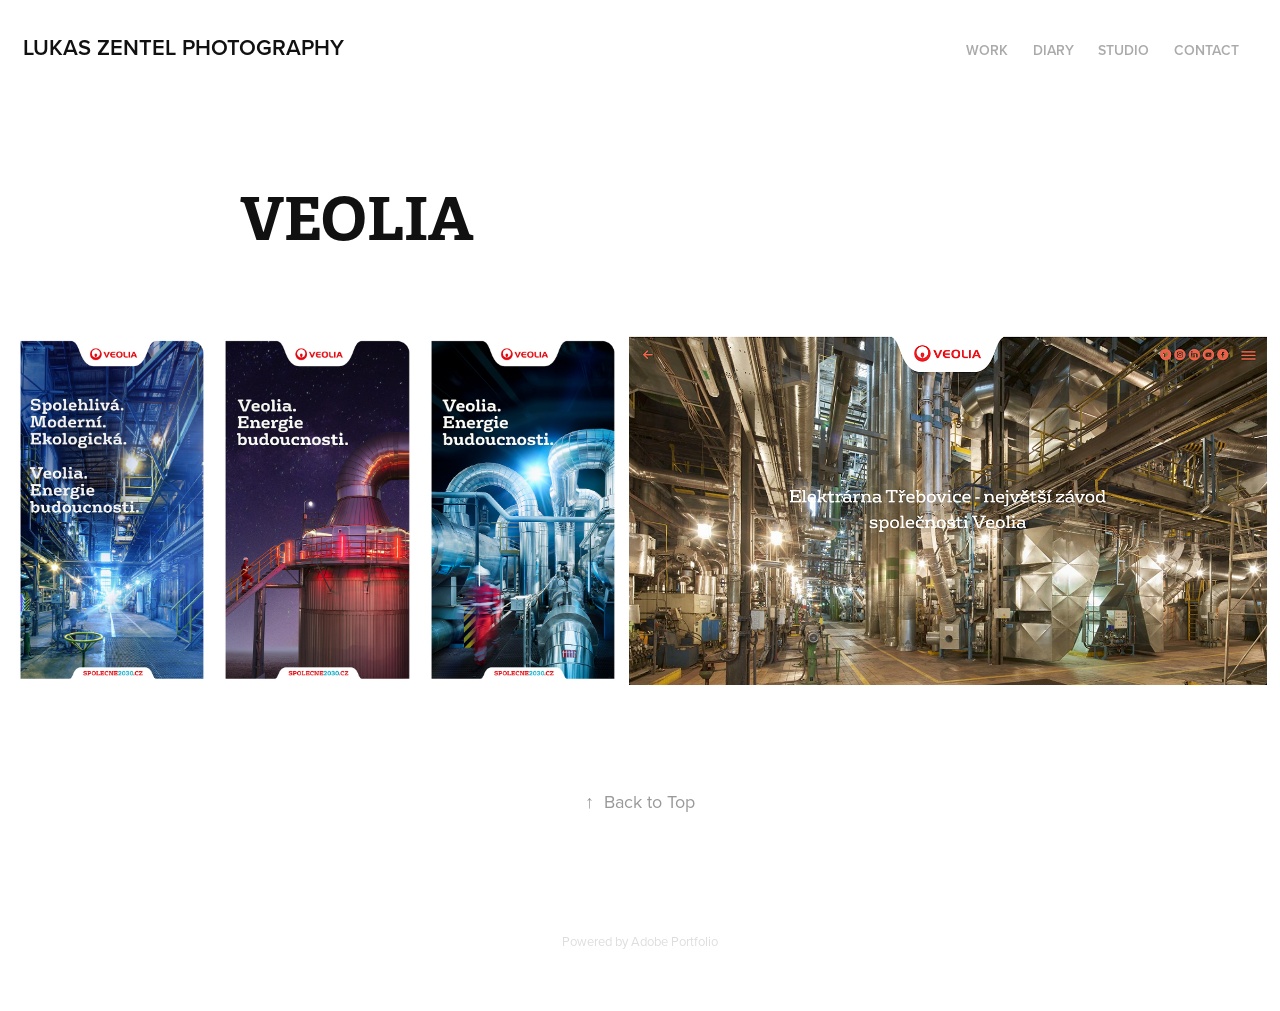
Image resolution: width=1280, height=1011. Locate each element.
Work (987, 50)
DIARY (1053, 50)
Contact (1206, 50)
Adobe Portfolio (674, 941)
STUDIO (1123, 50)
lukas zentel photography (183, 47)
